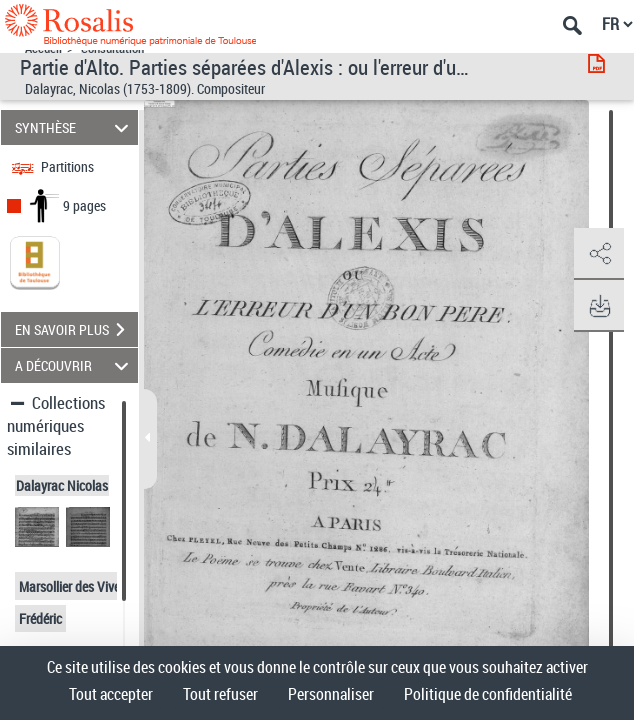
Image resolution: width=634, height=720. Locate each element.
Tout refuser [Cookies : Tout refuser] (220, 694)
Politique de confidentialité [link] (488, 694)
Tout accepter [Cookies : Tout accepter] (111, 694)
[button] (599, 254)
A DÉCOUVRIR (74, 365)
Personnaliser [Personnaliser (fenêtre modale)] (331, 694)
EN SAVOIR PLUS (76, 330)
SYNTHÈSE (74, 127)
